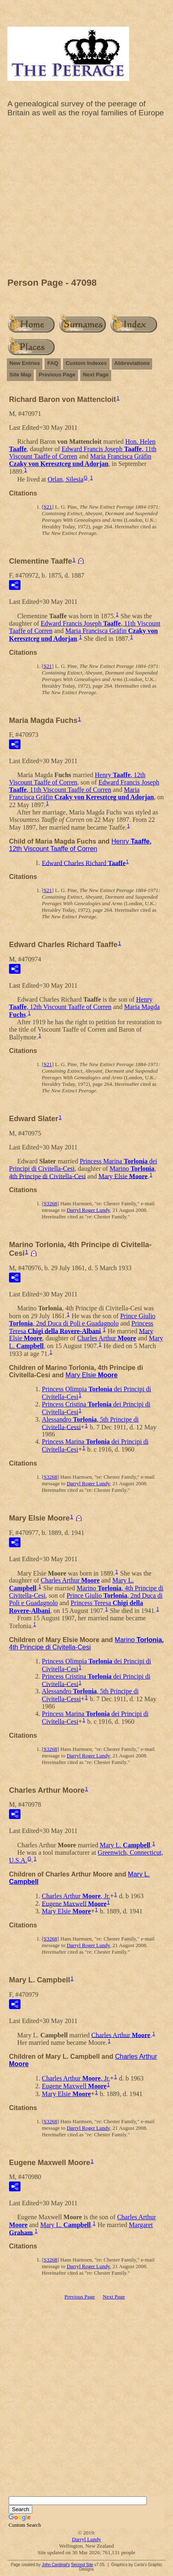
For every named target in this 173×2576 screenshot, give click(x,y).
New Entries (24, 363)
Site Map (20, 375)
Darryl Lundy (86, 2539)
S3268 (50, 1203)
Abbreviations (132, 363)
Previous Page (57, 375)
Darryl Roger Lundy (88, 1210)
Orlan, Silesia (65, 479)
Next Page (96, 375)
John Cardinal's (56, 2564)
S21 (47, 507)
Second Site (82, 2564)
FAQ (52, 363)
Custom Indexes (86, 363)
